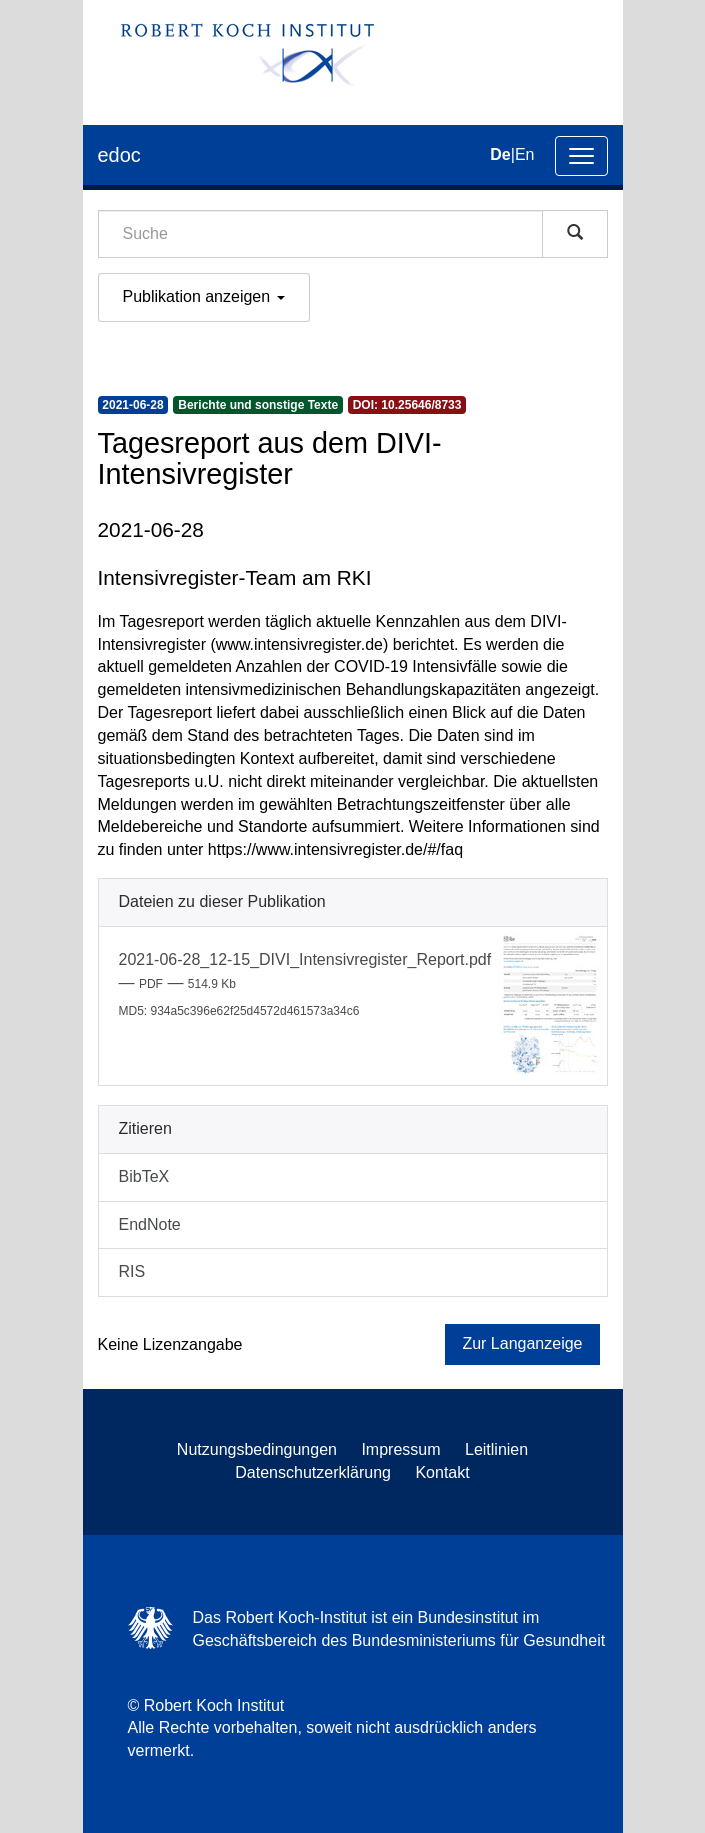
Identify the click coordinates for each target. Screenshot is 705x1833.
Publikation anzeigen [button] (204, 296)
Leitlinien (496, 1449)
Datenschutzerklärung (313, 1472)
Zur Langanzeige (522, 1343)
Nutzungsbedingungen (257, 1449)
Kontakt (442, 1472)
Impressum (400, 1449)
